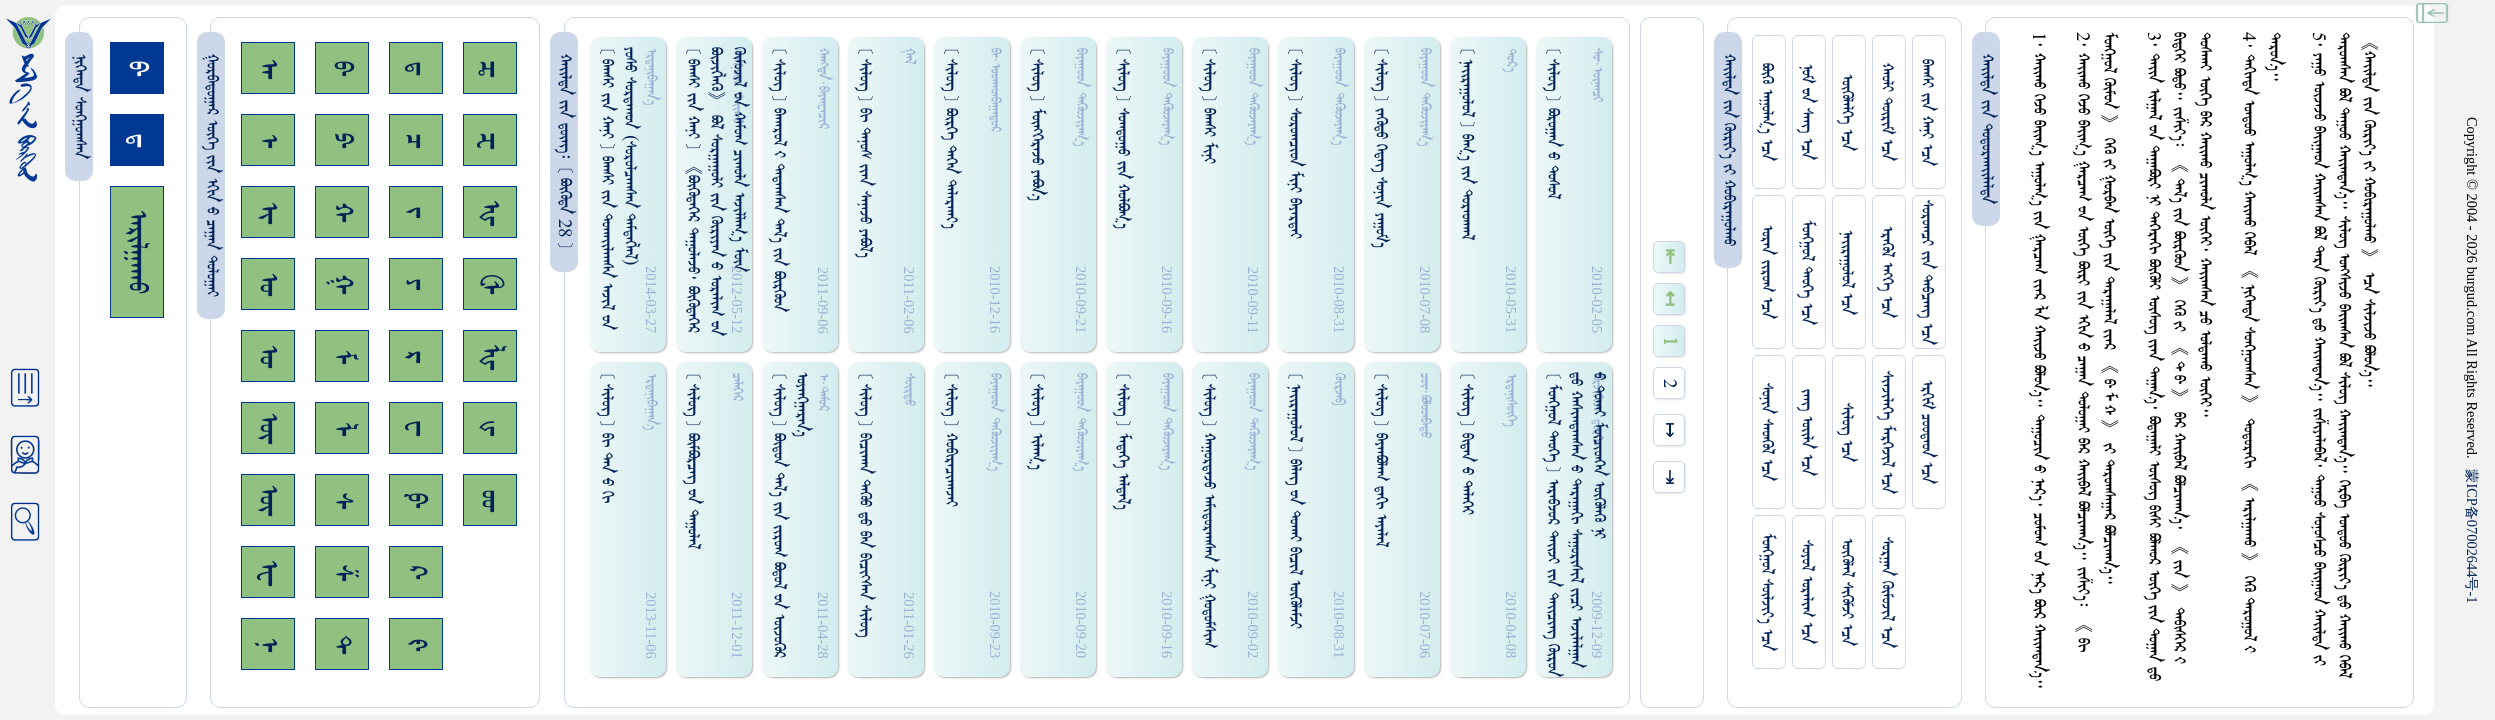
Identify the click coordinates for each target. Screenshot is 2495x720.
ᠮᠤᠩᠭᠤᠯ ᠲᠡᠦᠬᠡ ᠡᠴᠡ (1806, 272)
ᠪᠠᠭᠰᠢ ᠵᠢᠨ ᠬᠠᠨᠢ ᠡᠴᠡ (1926, 112)
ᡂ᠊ (490, 500)
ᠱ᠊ (342, 572)
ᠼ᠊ (490, 68)
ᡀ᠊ (490, 356)
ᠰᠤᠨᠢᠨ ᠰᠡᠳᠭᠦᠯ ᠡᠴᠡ (1766, 432)
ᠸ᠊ (416, 428)
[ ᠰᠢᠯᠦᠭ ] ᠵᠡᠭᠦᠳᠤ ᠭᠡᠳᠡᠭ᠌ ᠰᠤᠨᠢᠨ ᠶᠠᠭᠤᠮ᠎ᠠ (1380, 147)
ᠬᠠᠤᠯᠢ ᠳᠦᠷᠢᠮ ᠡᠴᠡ (1886, 112)
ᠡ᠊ (268, 140)
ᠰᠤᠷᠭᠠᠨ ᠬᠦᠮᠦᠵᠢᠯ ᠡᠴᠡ (1886, 592)
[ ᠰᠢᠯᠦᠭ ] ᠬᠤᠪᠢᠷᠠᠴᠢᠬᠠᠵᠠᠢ (950, 439)
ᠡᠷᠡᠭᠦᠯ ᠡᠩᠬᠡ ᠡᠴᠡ (1886, 272)
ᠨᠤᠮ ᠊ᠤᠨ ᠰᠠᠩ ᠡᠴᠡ (1806, 112)
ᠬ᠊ (342, 212)
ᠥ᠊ (268, 428)
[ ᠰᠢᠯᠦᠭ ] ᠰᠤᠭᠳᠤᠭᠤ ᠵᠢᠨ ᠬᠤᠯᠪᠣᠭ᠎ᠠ (1122, 138)
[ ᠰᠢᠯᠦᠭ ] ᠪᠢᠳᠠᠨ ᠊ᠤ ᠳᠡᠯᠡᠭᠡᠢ (1466, 443)
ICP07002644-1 (2472, 536)
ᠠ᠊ (268, 68)
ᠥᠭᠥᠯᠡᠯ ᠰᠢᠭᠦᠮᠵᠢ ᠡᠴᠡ (1846, 592)
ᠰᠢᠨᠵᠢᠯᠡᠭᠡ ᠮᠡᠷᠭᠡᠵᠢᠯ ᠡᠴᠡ (1886, 432)
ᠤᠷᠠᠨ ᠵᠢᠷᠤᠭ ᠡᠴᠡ (1766, 272)
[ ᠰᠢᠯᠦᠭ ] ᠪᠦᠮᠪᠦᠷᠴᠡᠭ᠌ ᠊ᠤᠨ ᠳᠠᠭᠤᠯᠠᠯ (692, 460)
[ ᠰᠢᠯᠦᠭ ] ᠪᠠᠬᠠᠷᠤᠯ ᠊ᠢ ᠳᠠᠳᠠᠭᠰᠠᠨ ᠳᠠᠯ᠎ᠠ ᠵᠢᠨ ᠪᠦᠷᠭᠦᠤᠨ (778, 179)
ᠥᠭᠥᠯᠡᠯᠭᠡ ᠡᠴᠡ (1846, 112)
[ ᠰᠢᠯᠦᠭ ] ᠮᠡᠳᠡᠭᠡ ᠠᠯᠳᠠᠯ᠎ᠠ (1122, 441)
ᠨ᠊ (268, 644)
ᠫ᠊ (342, 140)
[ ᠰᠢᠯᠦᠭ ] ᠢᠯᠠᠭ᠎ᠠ (1036, 421)
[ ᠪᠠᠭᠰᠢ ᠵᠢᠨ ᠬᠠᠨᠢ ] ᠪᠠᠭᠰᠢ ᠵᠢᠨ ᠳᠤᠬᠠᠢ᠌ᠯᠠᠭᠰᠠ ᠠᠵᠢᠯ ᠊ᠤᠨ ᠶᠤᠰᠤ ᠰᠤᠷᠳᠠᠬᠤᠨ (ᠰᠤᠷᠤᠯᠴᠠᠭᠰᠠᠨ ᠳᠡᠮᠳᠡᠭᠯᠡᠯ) (618, 188)
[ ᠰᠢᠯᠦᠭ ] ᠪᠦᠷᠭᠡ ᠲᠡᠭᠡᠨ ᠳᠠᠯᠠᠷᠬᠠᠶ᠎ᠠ (950, 138)
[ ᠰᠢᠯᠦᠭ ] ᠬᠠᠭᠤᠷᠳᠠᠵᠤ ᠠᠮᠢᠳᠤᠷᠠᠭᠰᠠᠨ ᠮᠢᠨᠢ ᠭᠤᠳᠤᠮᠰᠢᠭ (1208, 510)
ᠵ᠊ (416, 212)
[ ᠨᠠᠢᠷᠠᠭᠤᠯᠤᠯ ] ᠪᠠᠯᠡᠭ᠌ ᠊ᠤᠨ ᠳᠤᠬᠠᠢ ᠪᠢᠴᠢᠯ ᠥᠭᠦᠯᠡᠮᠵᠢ (1294, 500)
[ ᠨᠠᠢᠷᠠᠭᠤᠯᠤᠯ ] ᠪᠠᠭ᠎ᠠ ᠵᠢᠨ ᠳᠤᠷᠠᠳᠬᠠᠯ (1466, 143)
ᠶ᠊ (416, 284)
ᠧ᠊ (268, 572)
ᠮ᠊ (342, 356)
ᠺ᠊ (416, 572)
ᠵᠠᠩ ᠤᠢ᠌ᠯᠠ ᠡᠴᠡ (1806, 432)
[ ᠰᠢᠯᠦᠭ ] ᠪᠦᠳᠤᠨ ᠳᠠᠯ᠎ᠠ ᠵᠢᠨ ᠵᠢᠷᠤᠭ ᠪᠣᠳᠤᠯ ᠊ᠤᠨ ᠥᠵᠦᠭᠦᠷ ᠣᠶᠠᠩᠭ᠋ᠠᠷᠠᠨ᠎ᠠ (790, 515)
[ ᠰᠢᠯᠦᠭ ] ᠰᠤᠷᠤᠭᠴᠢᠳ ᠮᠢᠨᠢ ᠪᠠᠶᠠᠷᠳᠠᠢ (1294, 143)
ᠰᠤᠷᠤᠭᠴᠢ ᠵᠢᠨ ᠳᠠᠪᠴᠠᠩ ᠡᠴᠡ (1926, 272)
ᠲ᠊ (342, 644)
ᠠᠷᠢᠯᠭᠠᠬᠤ (137, 252)
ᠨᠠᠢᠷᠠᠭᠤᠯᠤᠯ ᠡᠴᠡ (1846, 272)
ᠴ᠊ (416, 140)
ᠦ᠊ (268, 500)
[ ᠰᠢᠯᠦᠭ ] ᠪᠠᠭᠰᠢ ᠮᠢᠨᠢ (1208, 105)
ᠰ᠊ (342, 500)
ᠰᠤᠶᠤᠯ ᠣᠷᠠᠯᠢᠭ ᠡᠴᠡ (1806, 592)
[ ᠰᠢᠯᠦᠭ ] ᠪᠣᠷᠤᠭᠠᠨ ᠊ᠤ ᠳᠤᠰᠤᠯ (1552, 123)
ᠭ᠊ (342, 284)
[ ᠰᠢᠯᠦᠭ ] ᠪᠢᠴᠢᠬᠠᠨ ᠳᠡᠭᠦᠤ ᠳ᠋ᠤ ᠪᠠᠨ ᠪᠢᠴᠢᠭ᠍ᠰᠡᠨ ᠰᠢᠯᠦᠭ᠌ (864, 504)
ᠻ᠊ (416, 644)
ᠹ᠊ (416, 500)
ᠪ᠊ (342, 68)
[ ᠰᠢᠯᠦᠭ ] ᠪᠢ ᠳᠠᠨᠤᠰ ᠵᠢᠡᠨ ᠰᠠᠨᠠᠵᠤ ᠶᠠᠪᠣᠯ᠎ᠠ (864, 152)
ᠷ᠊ (416, 356)
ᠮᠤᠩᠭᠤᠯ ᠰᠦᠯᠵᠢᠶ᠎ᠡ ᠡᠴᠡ (1766, 592)
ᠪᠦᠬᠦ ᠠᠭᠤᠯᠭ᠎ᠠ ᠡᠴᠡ (1766, 112)
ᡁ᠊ (490, 428)
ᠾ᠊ (490, 212)
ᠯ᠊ (342, 428)
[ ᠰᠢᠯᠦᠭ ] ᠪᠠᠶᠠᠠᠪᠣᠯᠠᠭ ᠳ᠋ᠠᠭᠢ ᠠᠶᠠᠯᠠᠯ (1380, 459)
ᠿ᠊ (490, 284)
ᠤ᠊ (268, 356)
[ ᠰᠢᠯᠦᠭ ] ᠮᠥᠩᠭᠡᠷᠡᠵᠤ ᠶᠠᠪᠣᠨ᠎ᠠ (1036, 124)
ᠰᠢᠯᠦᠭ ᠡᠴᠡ (1846, 432)
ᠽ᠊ (490, 140)
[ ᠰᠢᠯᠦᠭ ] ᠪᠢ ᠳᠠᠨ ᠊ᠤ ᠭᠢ (606, 437)
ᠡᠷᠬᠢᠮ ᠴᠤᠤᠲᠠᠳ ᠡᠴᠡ (1926, 432)
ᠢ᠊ (268, 212)
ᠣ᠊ (268, 284)
